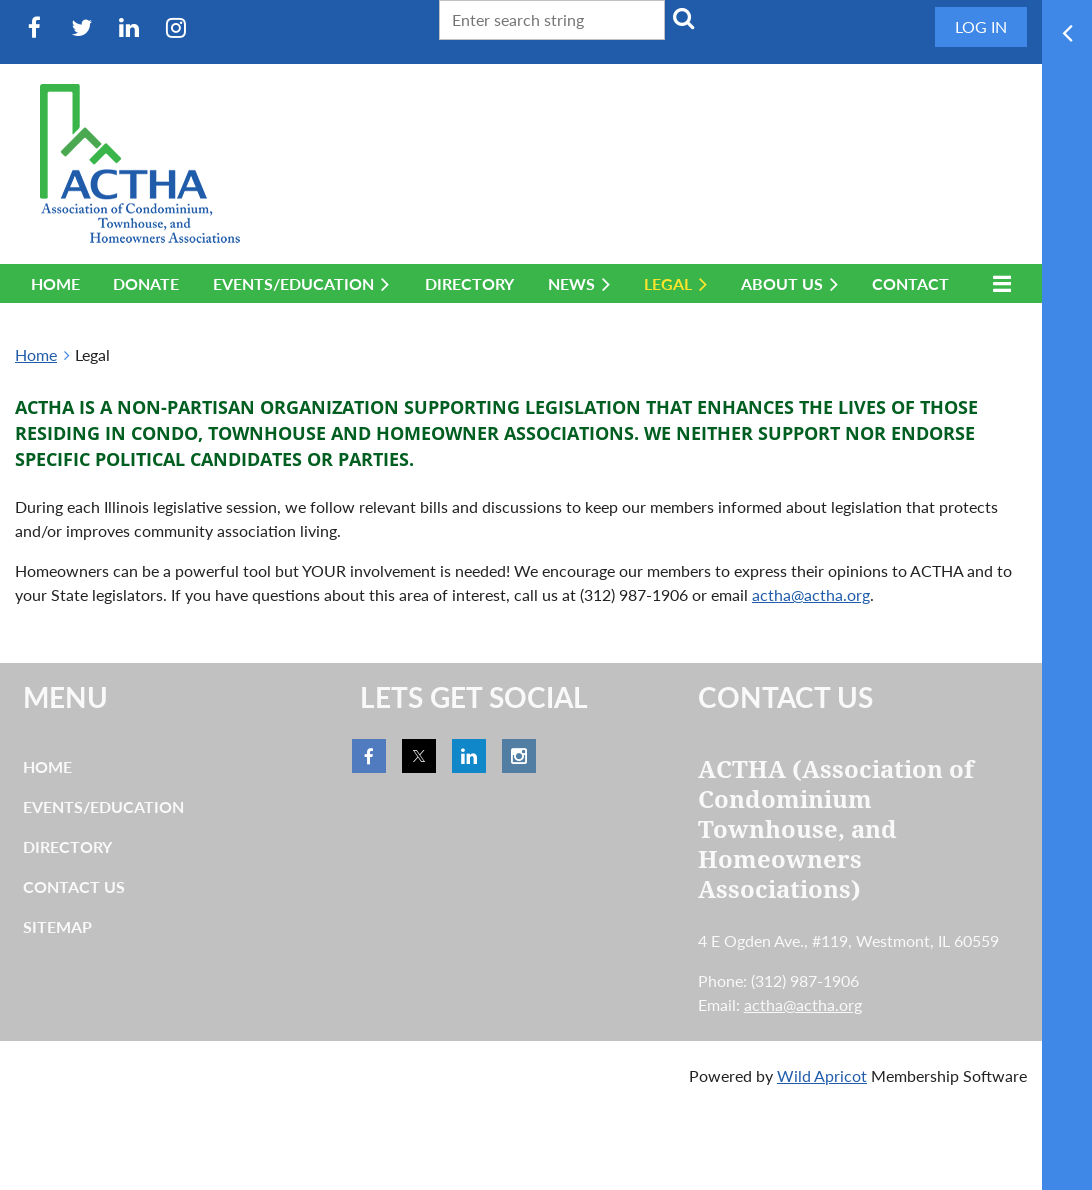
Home (36, 354)
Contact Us (74, 886)
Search (684, 18)
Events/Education (103, 806)
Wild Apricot (822, 1075)
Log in (981, 26)
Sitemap (57, 926)
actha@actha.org (811, 594)
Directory (67, 846)
